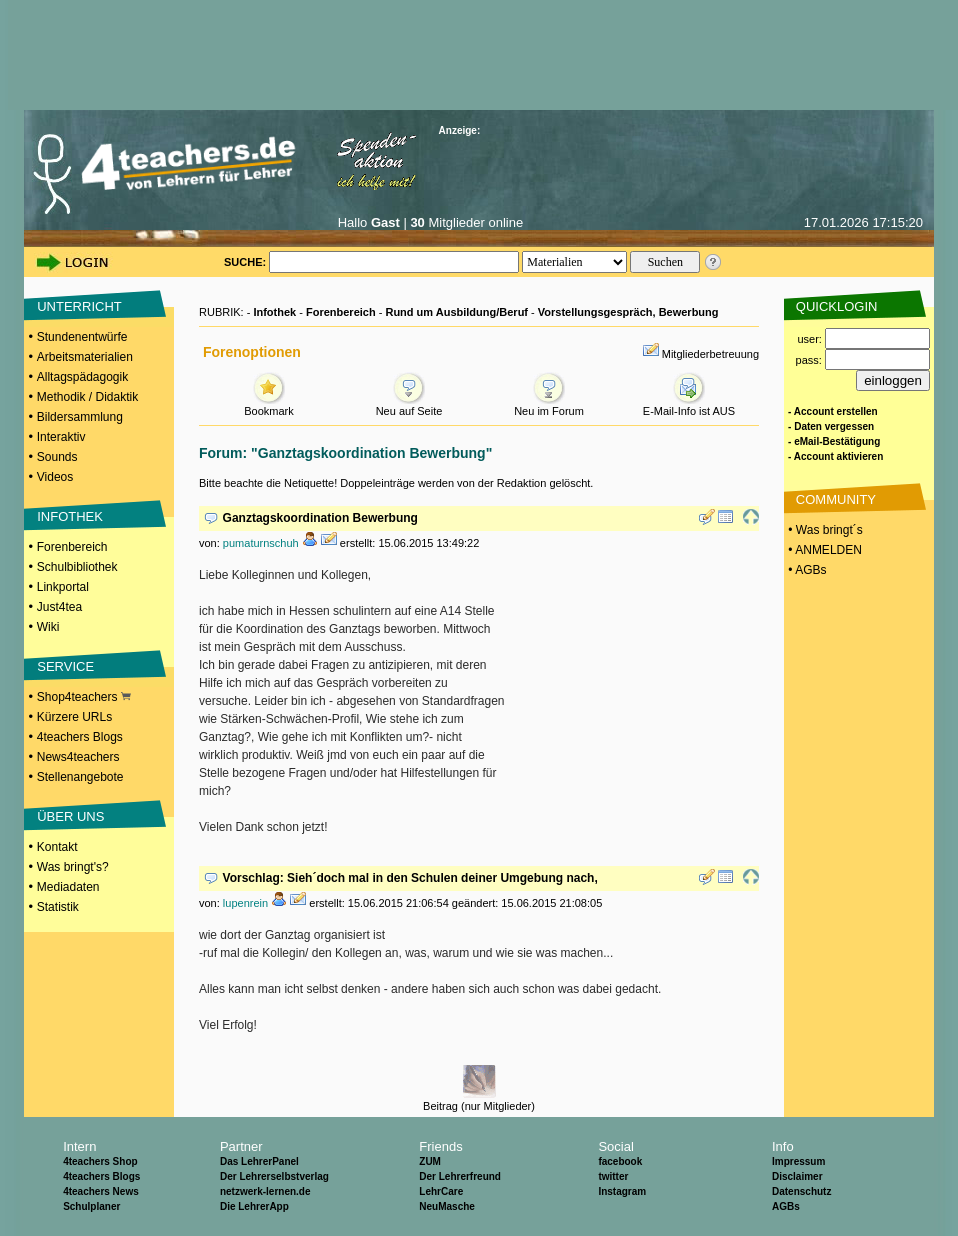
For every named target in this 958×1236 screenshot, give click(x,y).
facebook (620, 1161)
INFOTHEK (70, 516)
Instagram (622, 1191)
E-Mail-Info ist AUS (689, 405)
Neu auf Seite (409, 405)
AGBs (786, 1206)
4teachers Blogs (80, 737)
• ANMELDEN (823, 550)
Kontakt (57, 847)
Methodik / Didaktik (87, 397)
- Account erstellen (833, 411)
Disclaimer (797, 1176)
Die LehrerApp (254, 1206)
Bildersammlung (80, 417)
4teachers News (101, 1191)
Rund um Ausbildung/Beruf (456, 312)
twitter (613, 1176)
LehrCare (441, 1191)
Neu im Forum (549, 405)
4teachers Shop (100, 1161)
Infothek (274, 312)
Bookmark (269, 405)
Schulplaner (91, 1206)
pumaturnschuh (261, 543)
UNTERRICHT (79, 306)
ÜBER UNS (70, 816)
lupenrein (245, 903)
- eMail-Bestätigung (834, 441)
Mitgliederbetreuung (710, 354)
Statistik (58, 907)
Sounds (57, 457)
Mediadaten (68, 887)
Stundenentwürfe (82, 337)
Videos (55, 477)
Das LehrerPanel (259, 1161)
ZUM (430, 1161)
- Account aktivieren (835, 456)
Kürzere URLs (74, 717)
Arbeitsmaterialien (85, 357)
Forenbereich (72, 547)
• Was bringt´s (824, 530)
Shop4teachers (84, 697)
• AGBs (806, 570)
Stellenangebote (80, 777)
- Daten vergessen (831, 426)
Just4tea (59, 607)
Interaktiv (61, 437)
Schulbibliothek (77, 567)
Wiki (48, 627)
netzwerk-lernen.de (265, 1191)
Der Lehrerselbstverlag (274, 1176)
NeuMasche (447, 1206)
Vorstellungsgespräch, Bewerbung (628, 312)
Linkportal (63, 587)
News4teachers (78, 757)
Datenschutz (801, 1191)
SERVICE (65, 666)
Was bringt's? (73, 867)
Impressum (798, 1161)
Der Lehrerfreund (460, 1176)
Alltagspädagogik (82, 377)
